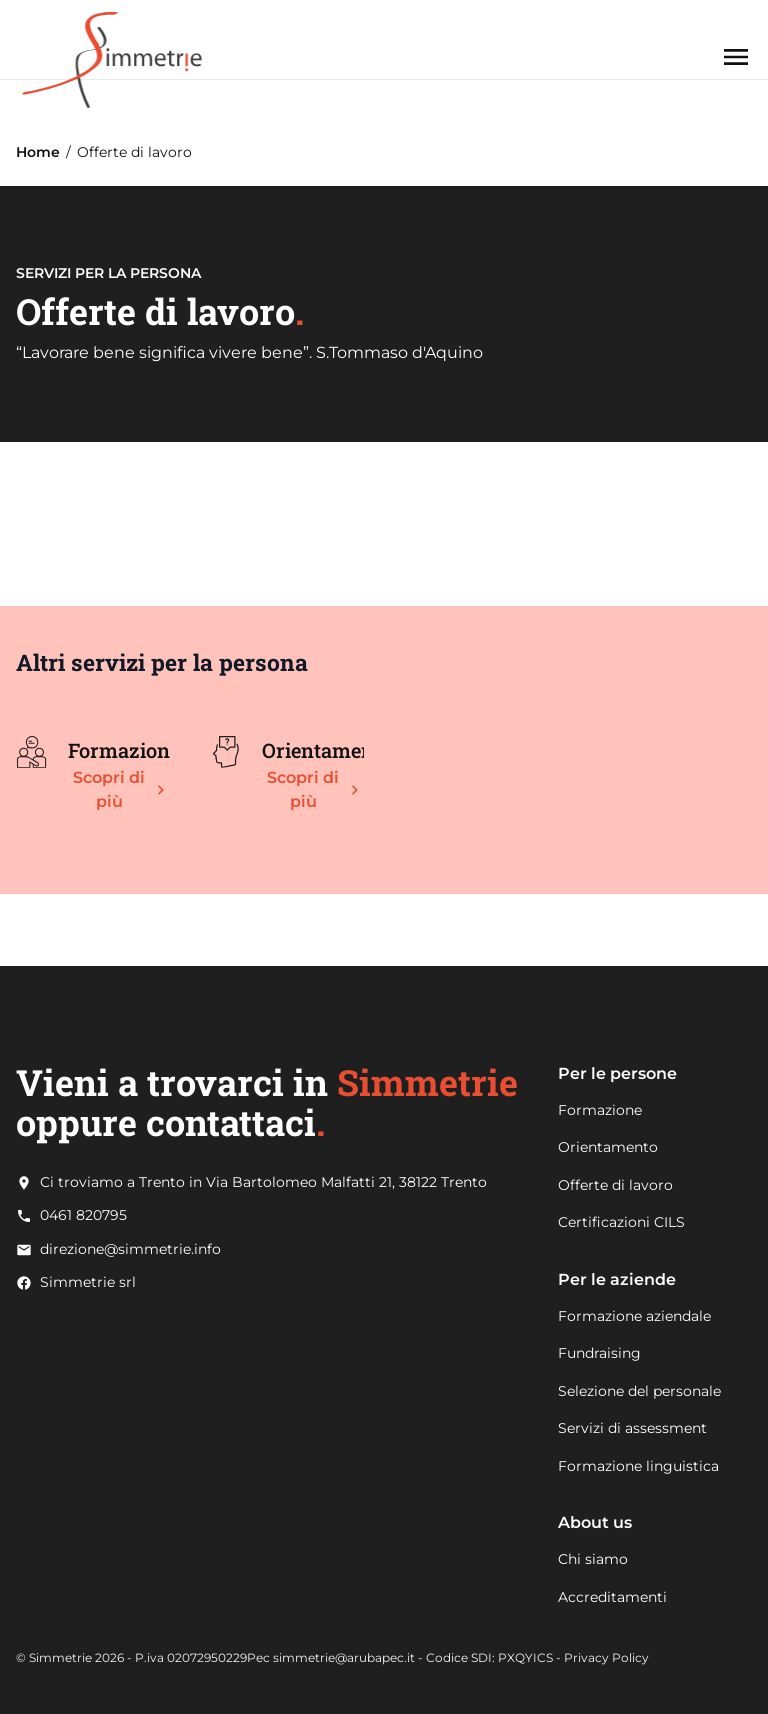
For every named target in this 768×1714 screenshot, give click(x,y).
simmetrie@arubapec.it (344, 1657)
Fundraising (599, 1353)
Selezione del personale (639, 1391)
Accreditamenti (612, 1597)
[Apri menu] (736, 57)
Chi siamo (593, 1559)
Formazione (600, 1110)
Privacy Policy (606, 1657)
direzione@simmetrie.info (130, 1249)
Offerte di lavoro (615, 1185)
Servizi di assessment (632, 1428)
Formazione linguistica (638, 1466)
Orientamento (608, 1147)
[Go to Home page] (112, 39)
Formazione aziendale (634, 1316)
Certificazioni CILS (621, 1222)
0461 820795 (83, 1215)
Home (38, 152)
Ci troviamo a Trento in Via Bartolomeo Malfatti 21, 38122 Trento (263, 1182)
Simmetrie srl (88, 1282)
